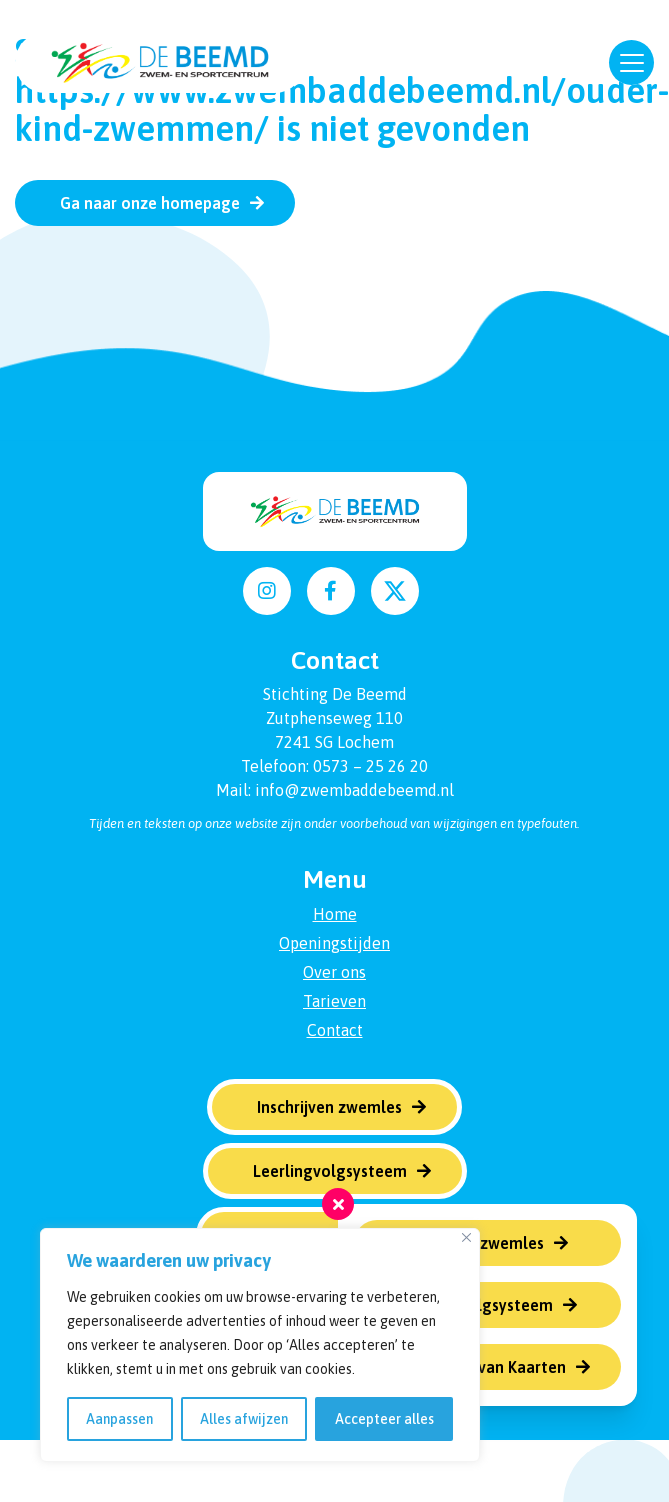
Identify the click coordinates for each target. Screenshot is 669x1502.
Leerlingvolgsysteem (476, 1305)
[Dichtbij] (466, 1237)
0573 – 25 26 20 (370, 766)
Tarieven (334, 1001)
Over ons (334, 972)
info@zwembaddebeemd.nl (354, 790)
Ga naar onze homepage (150, 203)
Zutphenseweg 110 (334, 718)
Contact (335, 1030)
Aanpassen (119, 1419)
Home (335, 914)
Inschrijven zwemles (471, 1243)
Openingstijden (334, 943)
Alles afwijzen (244, 1419)
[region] (260, 1345)
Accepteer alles (384, 1419)
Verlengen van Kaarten (482, 1367)
